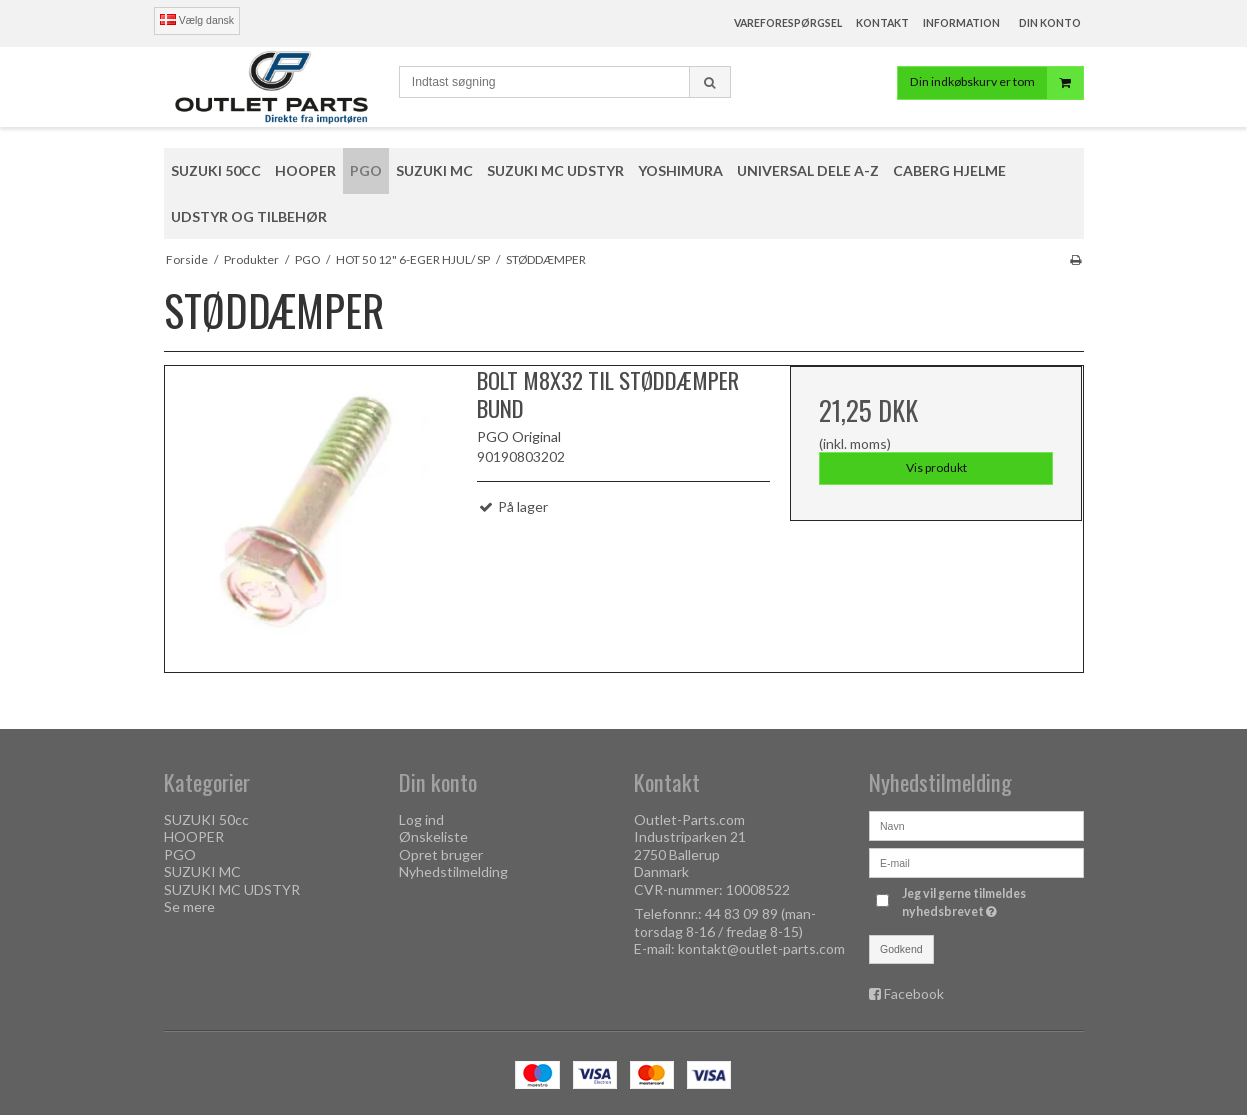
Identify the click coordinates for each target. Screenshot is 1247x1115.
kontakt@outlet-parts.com (761, 948)
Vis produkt (936, 467)
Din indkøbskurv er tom (996, 84)
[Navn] (976, 823)
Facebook (914, 993)
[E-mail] (976, 860)
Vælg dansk (197, 20)
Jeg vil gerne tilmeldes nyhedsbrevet (991, 902)
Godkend (901, 949)
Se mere (189, 906)
